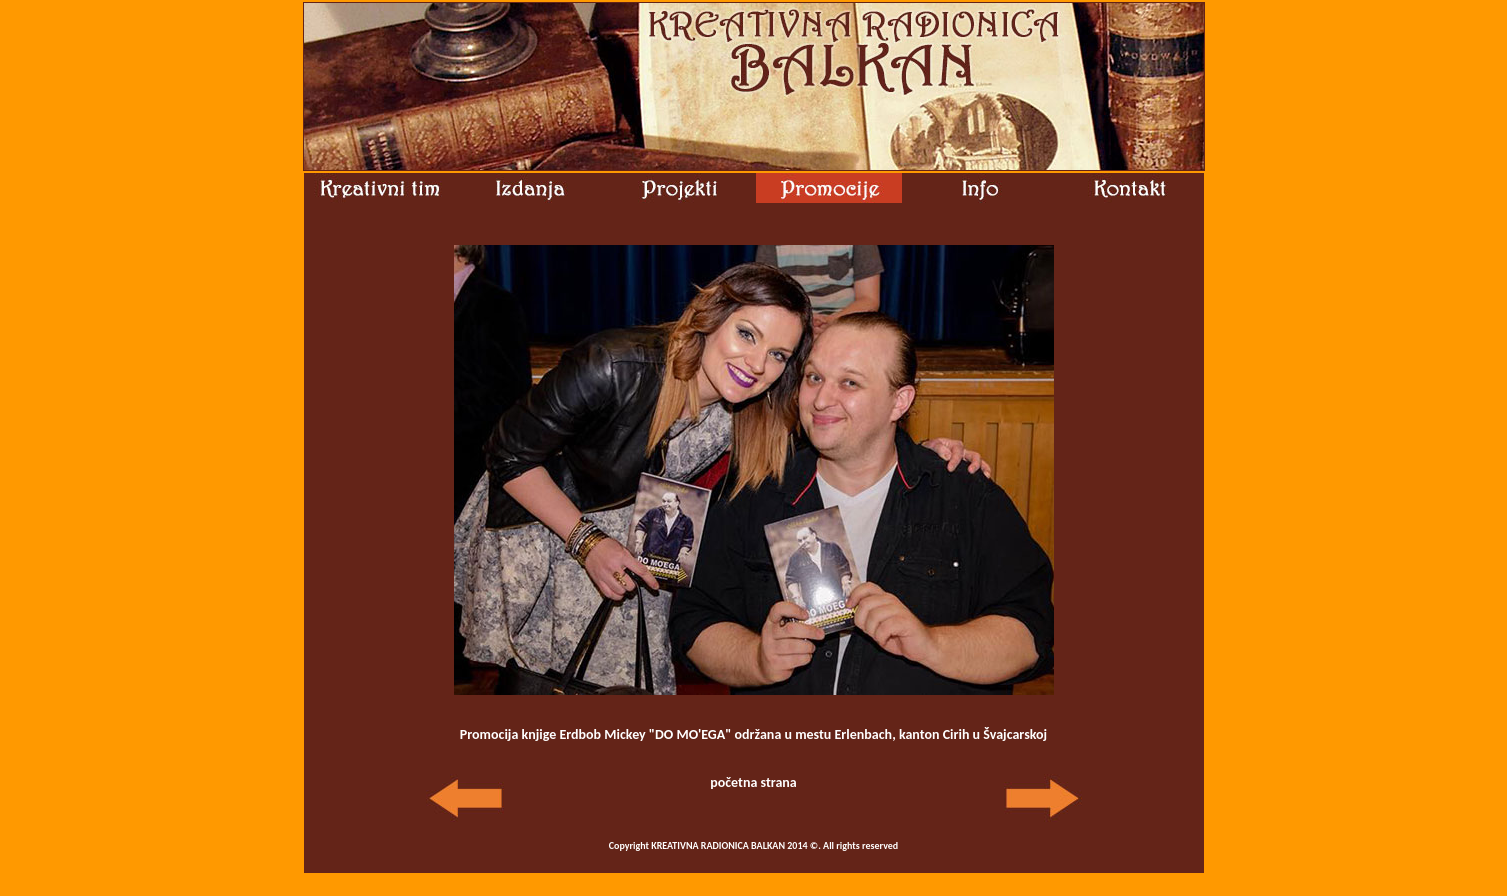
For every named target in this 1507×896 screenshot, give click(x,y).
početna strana (753, 782)
